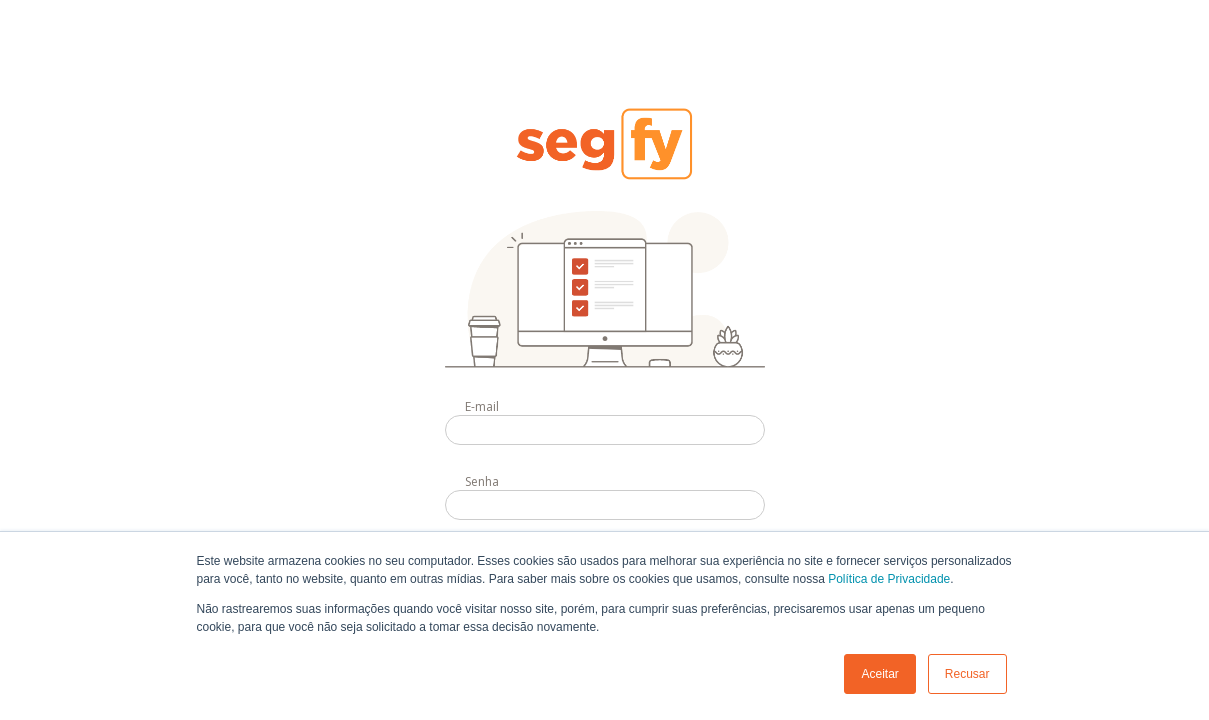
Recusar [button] (967, 674)
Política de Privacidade (889, 579)
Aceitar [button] (879, 674)
